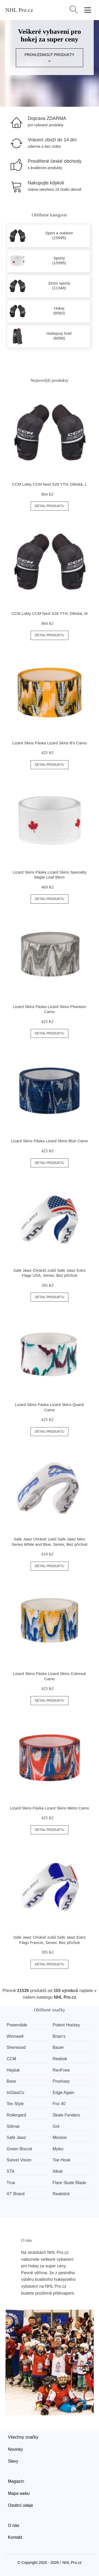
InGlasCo (15, 2092)
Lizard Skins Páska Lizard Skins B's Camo (49, 743)
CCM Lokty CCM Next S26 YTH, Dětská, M (49, 613)
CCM (11, 2059)
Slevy (13, 2461)
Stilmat (13, 2126)
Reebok (60, 2059)
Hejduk (13, 2070)
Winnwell (15, 2036)
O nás (13, 2525)
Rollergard (16, 2115)
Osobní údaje (20, 2505)
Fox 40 (59, 2103)
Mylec (58, 2149)
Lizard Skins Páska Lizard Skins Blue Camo (49, 1141)
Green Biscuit (19, 2149)
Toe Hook (61, 2160)
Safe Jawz (16, 2137)
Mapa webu (19, 2493)
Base (11, 2081)
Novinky (15, 2449)
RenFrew (61, 2070)
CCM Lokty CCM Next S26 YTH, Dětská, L (49, 484)
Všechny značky (23, 2437)
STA (11, 2171)
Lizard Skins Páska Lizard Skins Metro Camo (49, 1808)
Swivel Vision (19, 2160)
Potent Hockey (66, 2025)
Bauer (58, 2047)
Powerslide (17, 2025)
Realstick (61, 2194)
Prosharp (61, 2081)
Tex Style (15, 2103)
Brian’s (59, 2036)
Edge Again (63, 2092)
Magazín (16, 2481)
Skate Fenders (66, 2115)
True (11, 2182)
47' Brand (16, 2194)
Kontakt (15, 2537)
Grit (56, 2126)
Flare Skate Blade (69, 2182)
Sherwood (16, 2047)
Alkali (58, 2171)
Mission (60, 2137)
